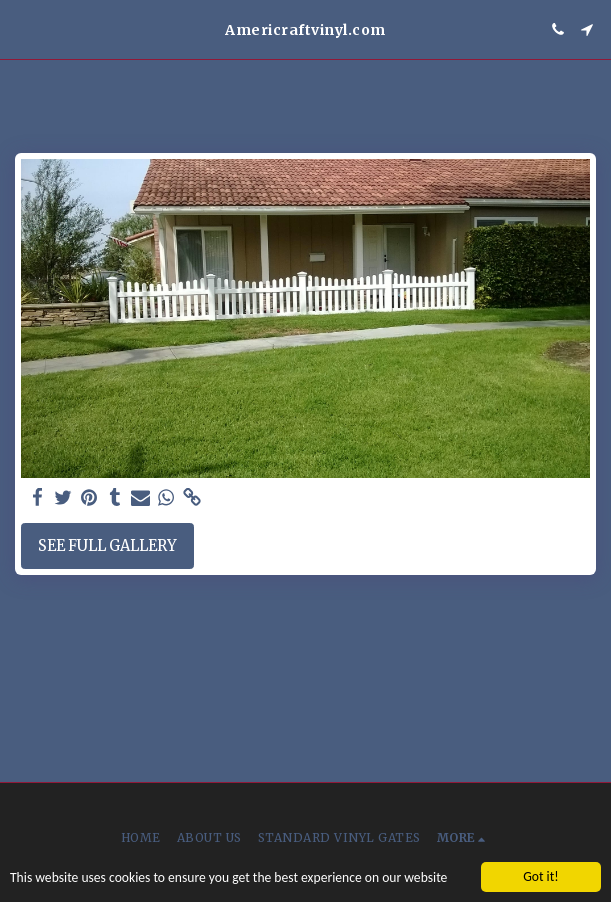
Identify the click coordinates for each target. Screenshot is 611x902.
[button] (22, 28)
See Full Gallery (107, 546)
